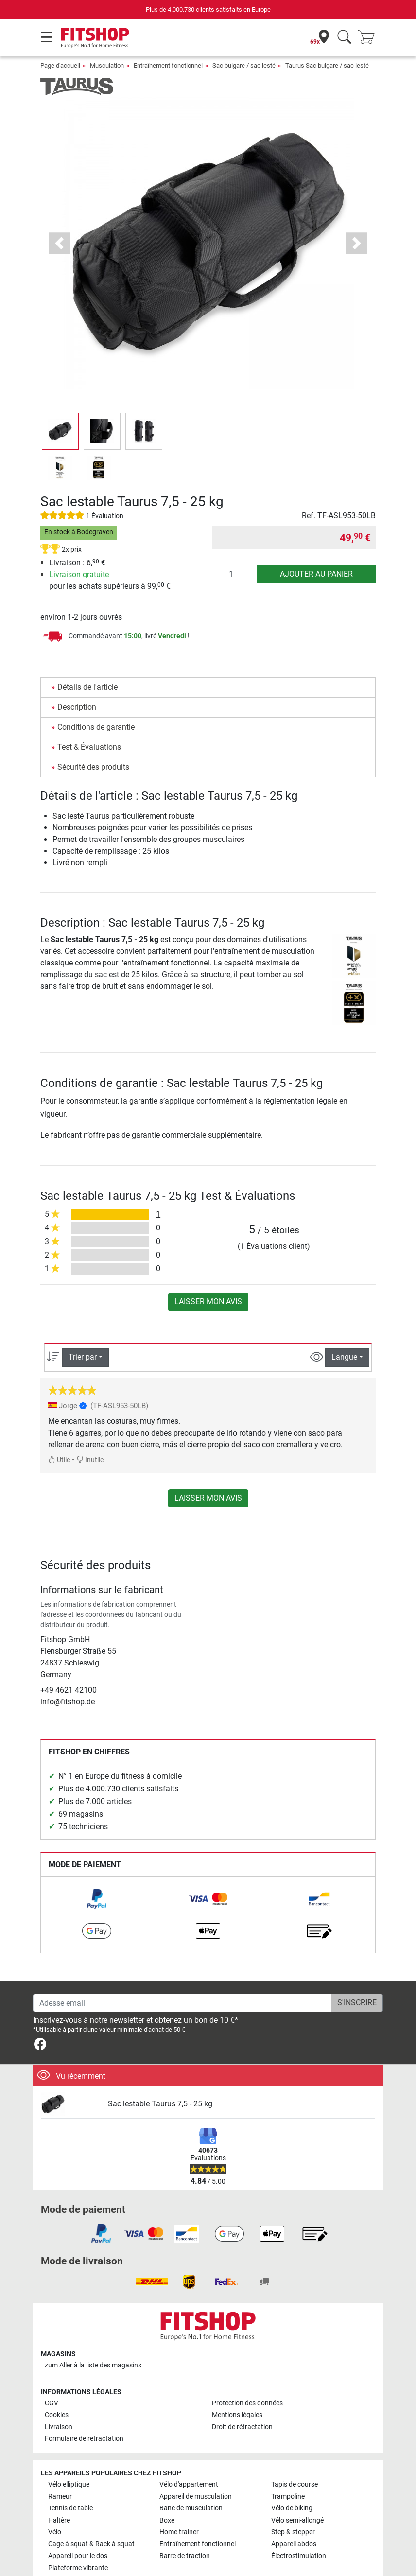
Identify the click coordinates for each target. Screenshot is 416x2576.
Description (76, 707)
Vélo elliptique (68, 2484)
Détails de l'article (87, 687)
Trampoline (288, 2496)
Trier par (83, 1357)
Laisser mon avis (208, 1301)
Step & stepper (293, 2532)
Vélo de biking (291, 2508)
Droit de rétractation (242, 2427)
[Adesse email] (182, 2003)
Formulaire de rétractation (84, 2439)
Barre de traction (184, 2556)
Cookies (57, 2415)
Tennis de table (70, 2508)
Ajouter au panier (316, 573)
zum (93, 2365)
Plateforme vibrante (78, 2568)
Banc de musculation (191, 2508)
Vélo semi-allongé (297, 2520)
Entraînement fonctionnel (168, 65)
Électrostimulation (298, 2556)
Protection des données (247, 2403)
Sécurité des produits (93, 766)
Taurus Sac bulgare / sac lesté (327, 65)
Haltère (59, 2520)
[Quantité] (235, 574)
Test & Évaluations (89, 747)
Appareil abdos (293, 2544)
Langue (344, 1357)
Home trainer (179, 2532)
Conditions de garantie (96, 727)
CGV (51, 2403)
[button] (59, 243)
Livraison (58, 2427)
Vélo (54, 2532)
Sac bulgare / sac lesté (244, 65)
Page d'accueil (60, 65)
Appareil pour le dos (77, 2556)
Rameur (60, 2496)
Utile (59, 1460)
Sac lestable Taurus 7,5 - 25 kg (160, 2103)
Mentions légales (237, 2415)
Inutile (90, 1460)
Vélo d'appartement (188, 2484)
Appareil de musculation (195, 2496)
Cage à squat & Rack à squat (91, 2544)
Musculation (107, 65)
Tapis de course (294, 2484)
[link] (96, 1899)
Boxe (166, 2520)
